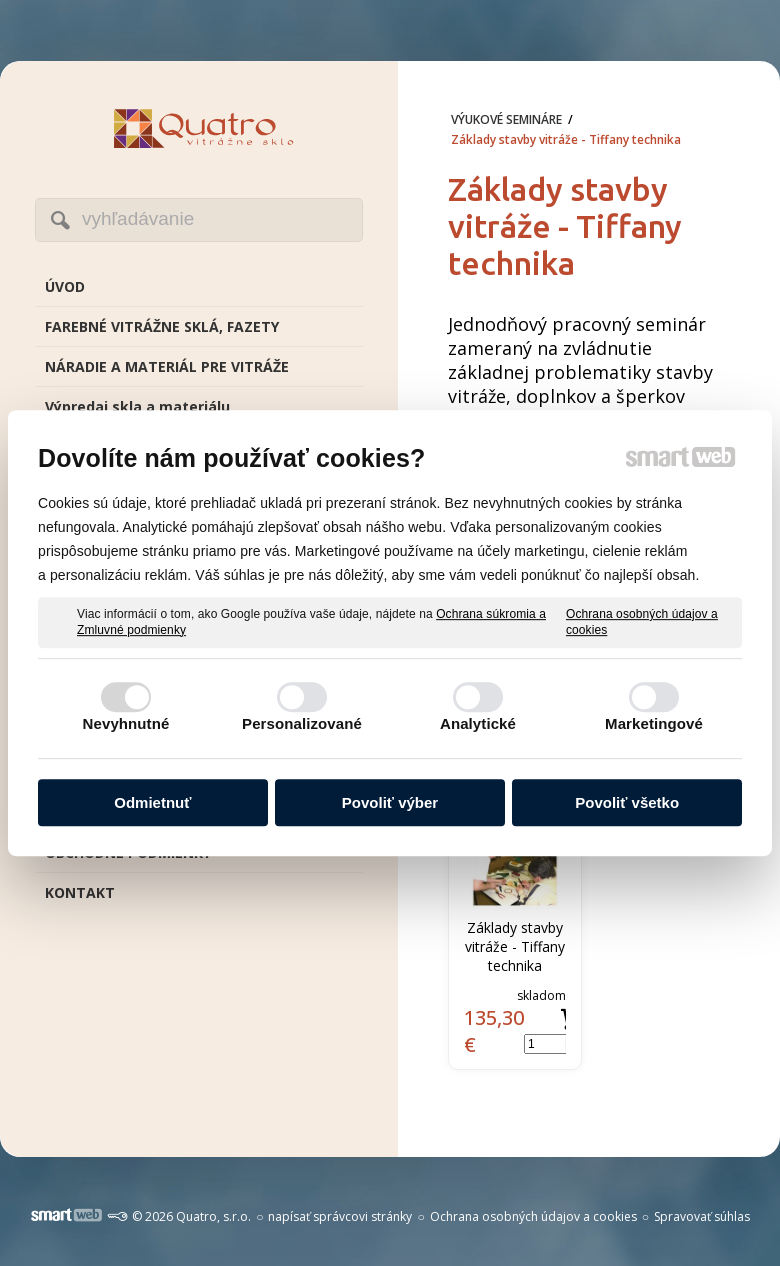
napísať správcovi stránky (340, 1216)
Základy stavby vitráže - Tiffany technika (517, 946)
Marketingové (654, 723)
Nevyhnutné (126, 723)
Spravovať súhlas (702, 1216)
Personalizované (302, 723)
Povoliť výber (390, 802)
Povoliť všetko (627, 802)
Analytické (478, 723)
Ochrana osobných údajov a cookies (642, 622)
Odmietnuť (152, 802)
